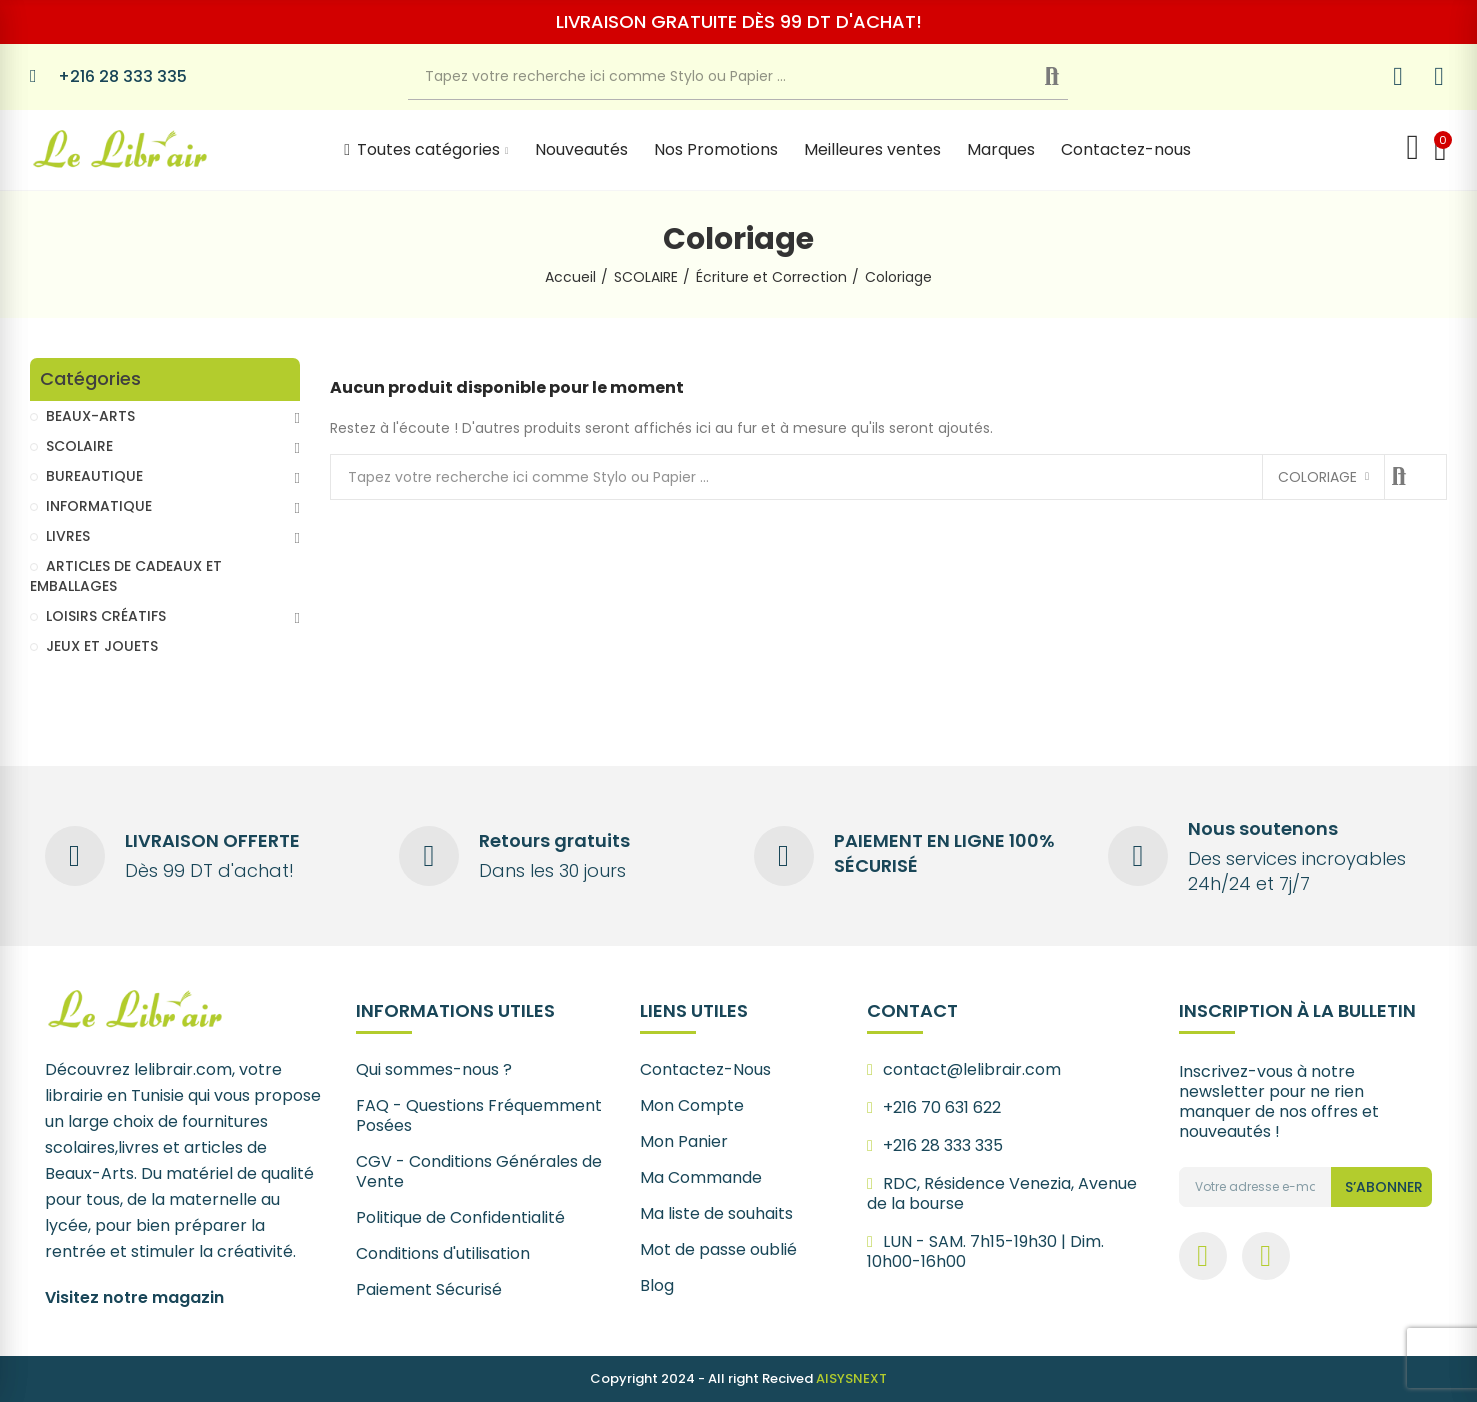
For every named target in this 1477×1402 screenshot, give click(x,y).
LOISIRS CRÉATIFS (106, 616)
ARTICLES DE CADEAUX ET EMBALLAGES (126, 576)
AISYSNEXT (851, 1378)
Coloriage (1317, 477)
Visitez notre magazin (134, 1297)
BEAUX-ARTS (90, 416)
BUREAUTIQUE (94, 476)
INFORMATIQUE (99, 506)
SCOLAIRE (79, 446)
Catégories (90, 379)
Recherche (1067, 77)
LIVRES (68, 536)
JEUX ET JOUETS (102, 646)
